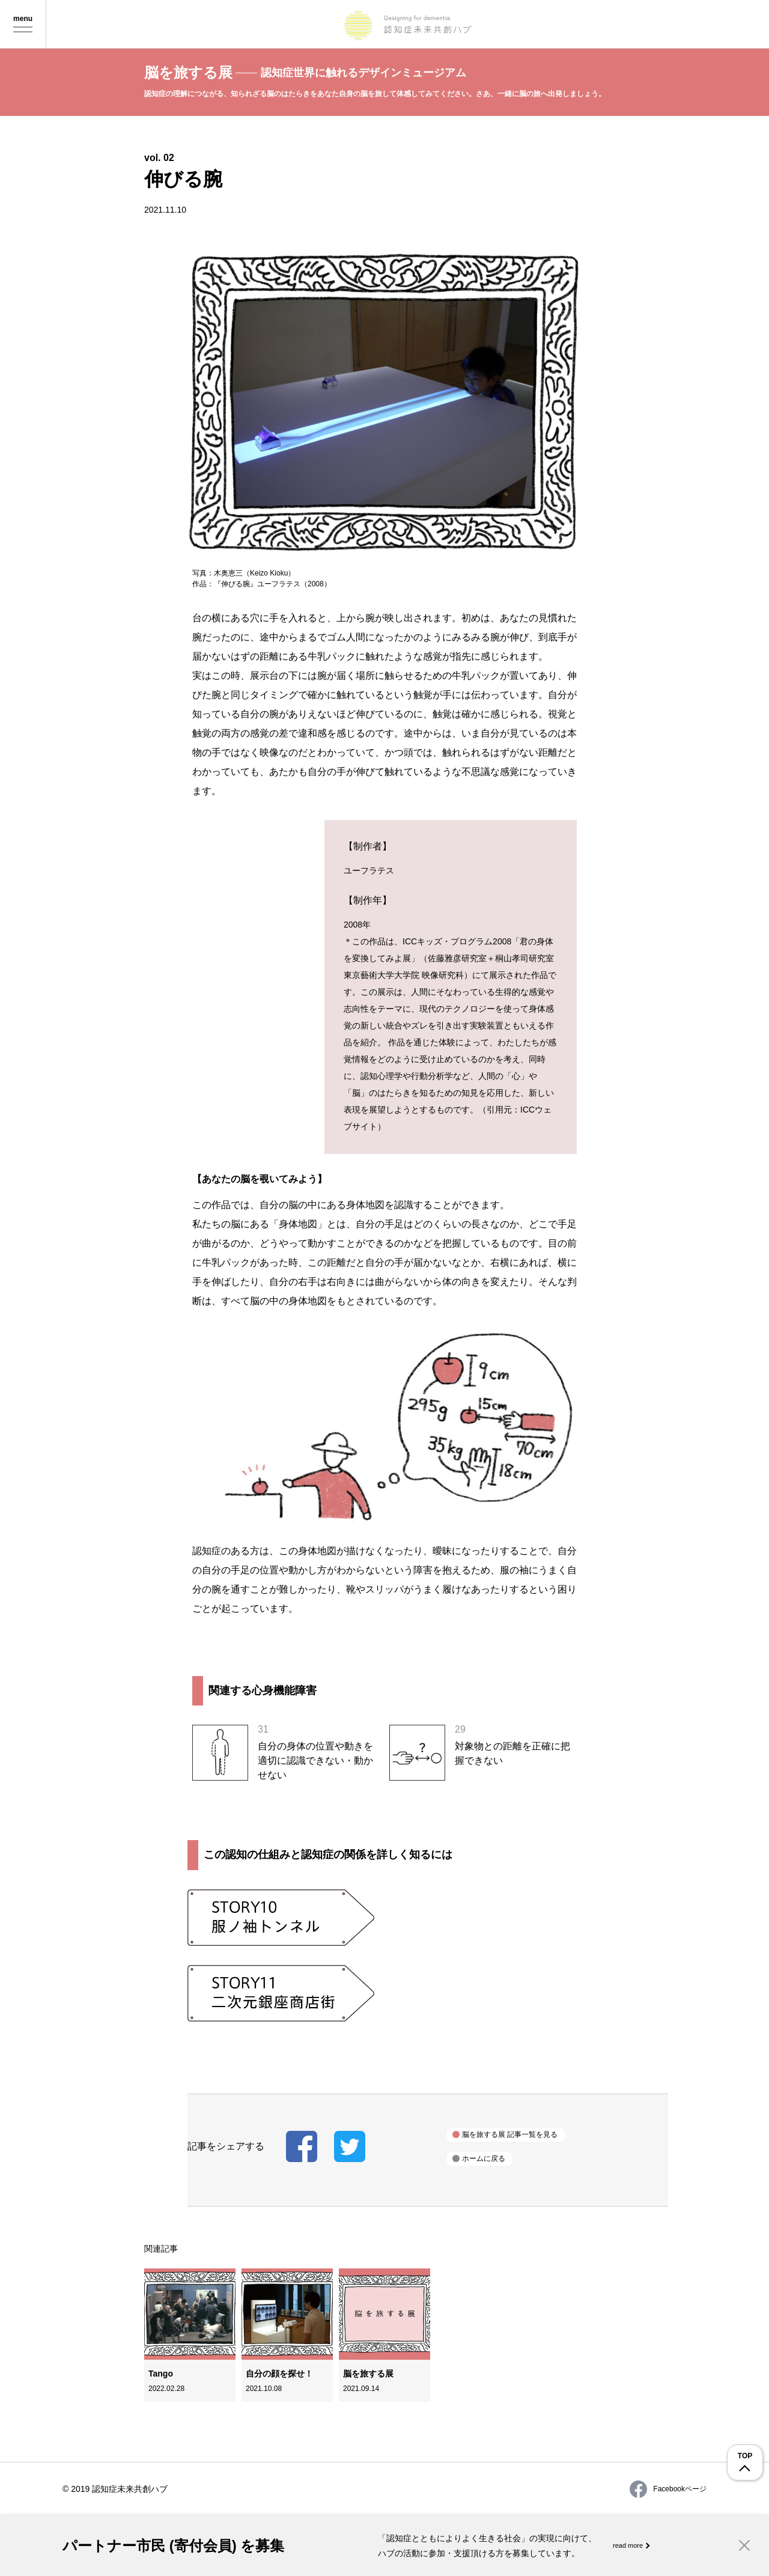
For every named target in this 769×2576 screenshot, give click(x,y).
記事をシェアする (301, 2146)
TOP (745, 2456)
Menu (23, 25)
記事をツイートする (349, 2146)
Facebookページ (668, 2489)
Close (744, 2545)
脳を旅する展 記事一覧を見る (510, 2134)
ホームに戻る (483, 2158)
